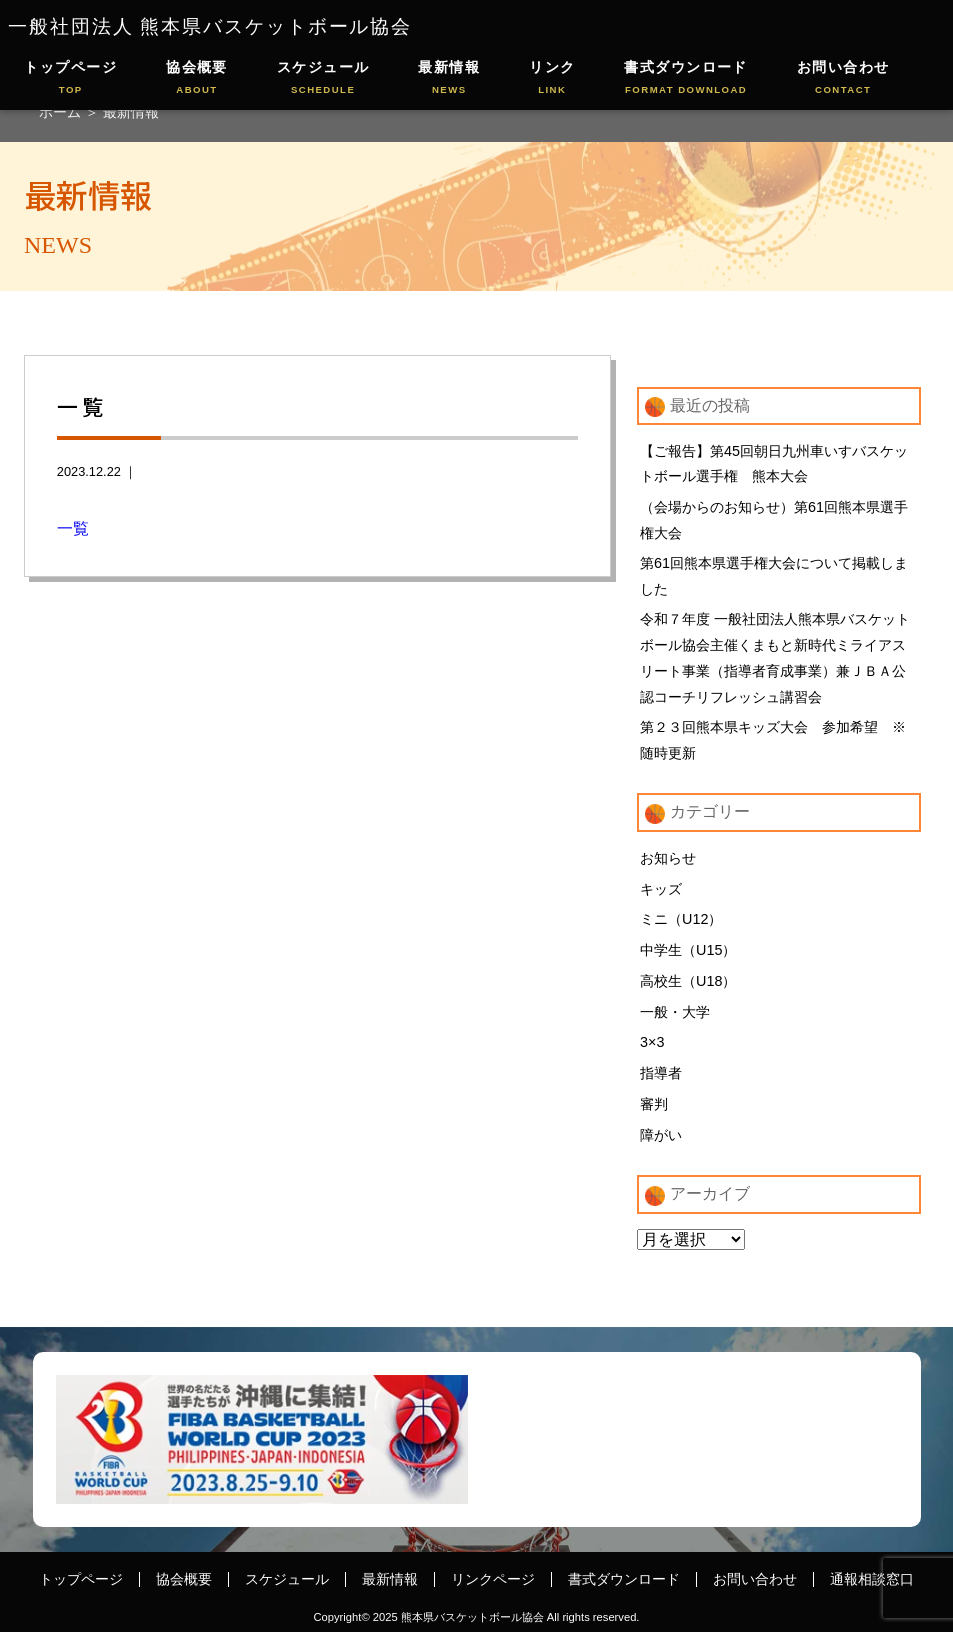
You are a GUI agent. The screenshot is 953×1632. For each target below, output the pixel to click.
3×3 (652, 1042)
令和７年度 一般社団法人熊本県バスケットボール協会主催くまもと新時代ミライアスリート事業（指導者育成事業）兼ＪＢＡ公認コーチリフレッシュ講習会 (775, 658)
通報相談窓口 (872, 1579)
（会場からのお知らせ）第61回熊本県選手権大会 (774, 520)
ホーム (62, 112)
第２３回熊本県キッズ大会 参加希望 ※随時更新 (773, 740)
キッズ (661, 889)
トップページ (70, 78)
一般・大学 (675, 1012)
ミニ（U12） (681, 919)
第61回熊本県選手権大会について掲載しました (774, 576)
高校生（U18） (688, 981)
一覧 (73, 528)
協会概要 (197, 78)
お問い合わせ (843, 78)
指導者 (661, 1073)
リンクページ (493, 1579)
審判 (654, 1104)
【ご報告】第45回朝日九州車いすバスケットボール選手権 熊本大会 (774, 464)
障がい (661, 1135)
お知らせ (668, 858)
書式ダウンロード (686, 78)
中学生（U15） (688, 950)
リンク (552, 78)
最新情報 (449, 78)
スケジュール (323, 78)
